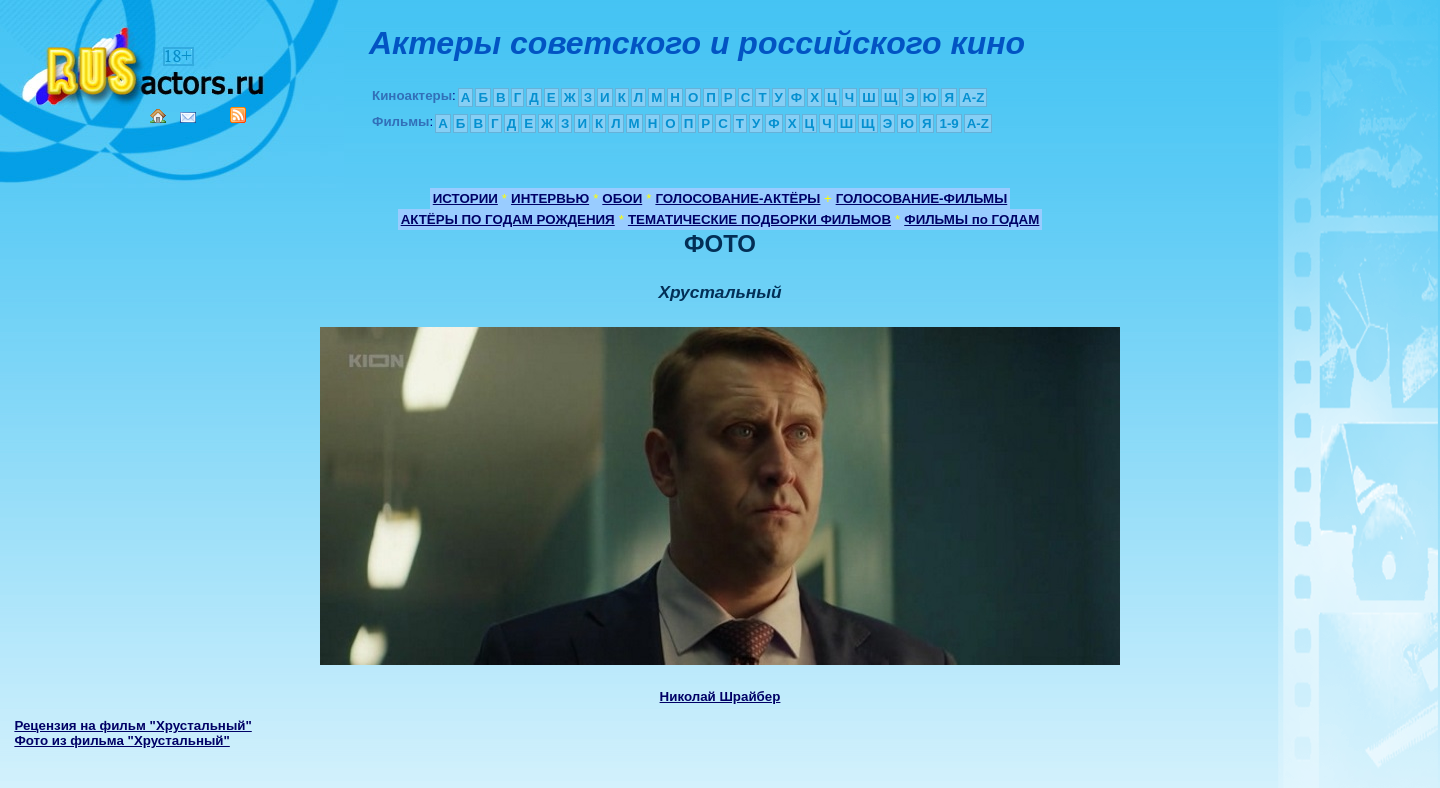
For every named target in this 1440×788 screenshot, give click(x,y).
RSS (238, 115)
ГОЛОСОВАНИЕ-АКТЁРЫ (737, 198)
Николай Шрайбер (720, 696)
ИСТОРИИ (465, 198)
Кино (145, 62)
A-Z (973, 97)
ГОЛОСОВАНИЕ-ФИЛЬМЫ (922, 198)
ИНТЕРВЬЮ (550, 198)
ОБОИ (622, 198)
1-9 (948, 123)
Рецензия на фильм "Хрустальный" (132, 725)
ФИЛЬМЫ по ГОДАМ (971, 219)
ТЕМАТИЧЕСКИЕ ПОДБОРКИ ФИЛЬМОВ (759, 219)
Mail (188, 117)
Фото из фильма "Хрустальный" (121, 740)
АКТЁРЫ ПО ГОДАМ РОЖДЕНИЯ (508, 219)
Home (158, 116)
